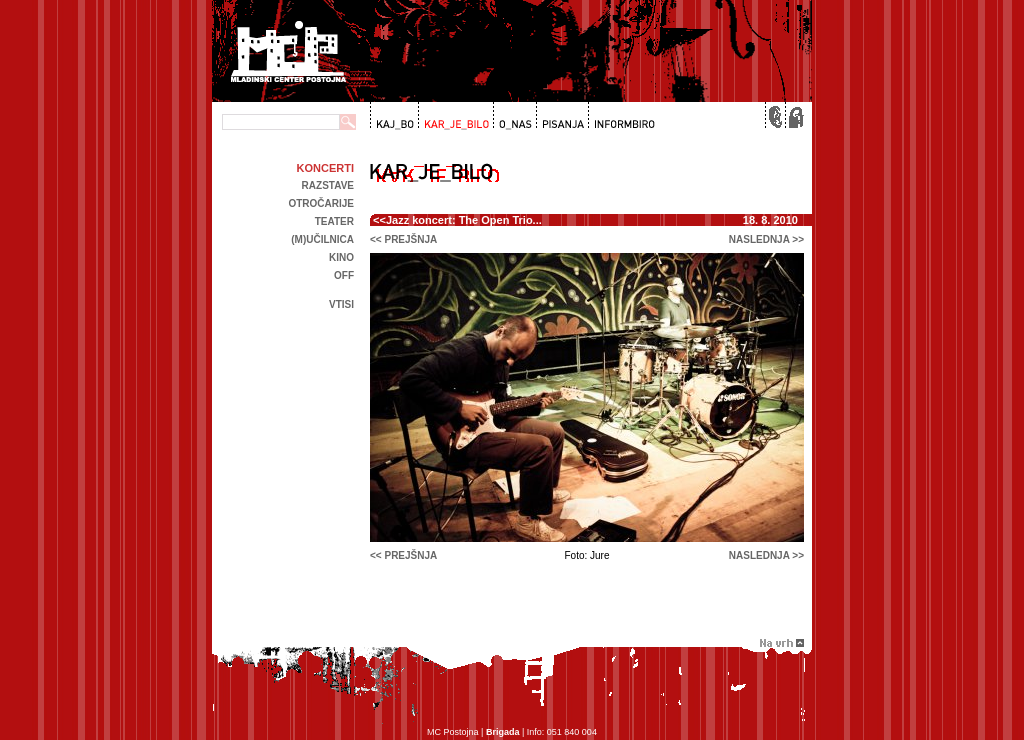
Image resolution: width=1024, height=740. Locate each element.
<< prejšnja (403, 239)
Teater (334, 221)
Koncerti (325, 168)
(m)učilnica (322, 239)
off (344, 275)
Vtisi (341, 304)
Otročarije (321, 203)
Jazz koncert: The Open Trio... (464, 220)
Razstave (328, 185)
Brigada (503, 732)
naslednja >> (766, 239)
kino (341, 257)
